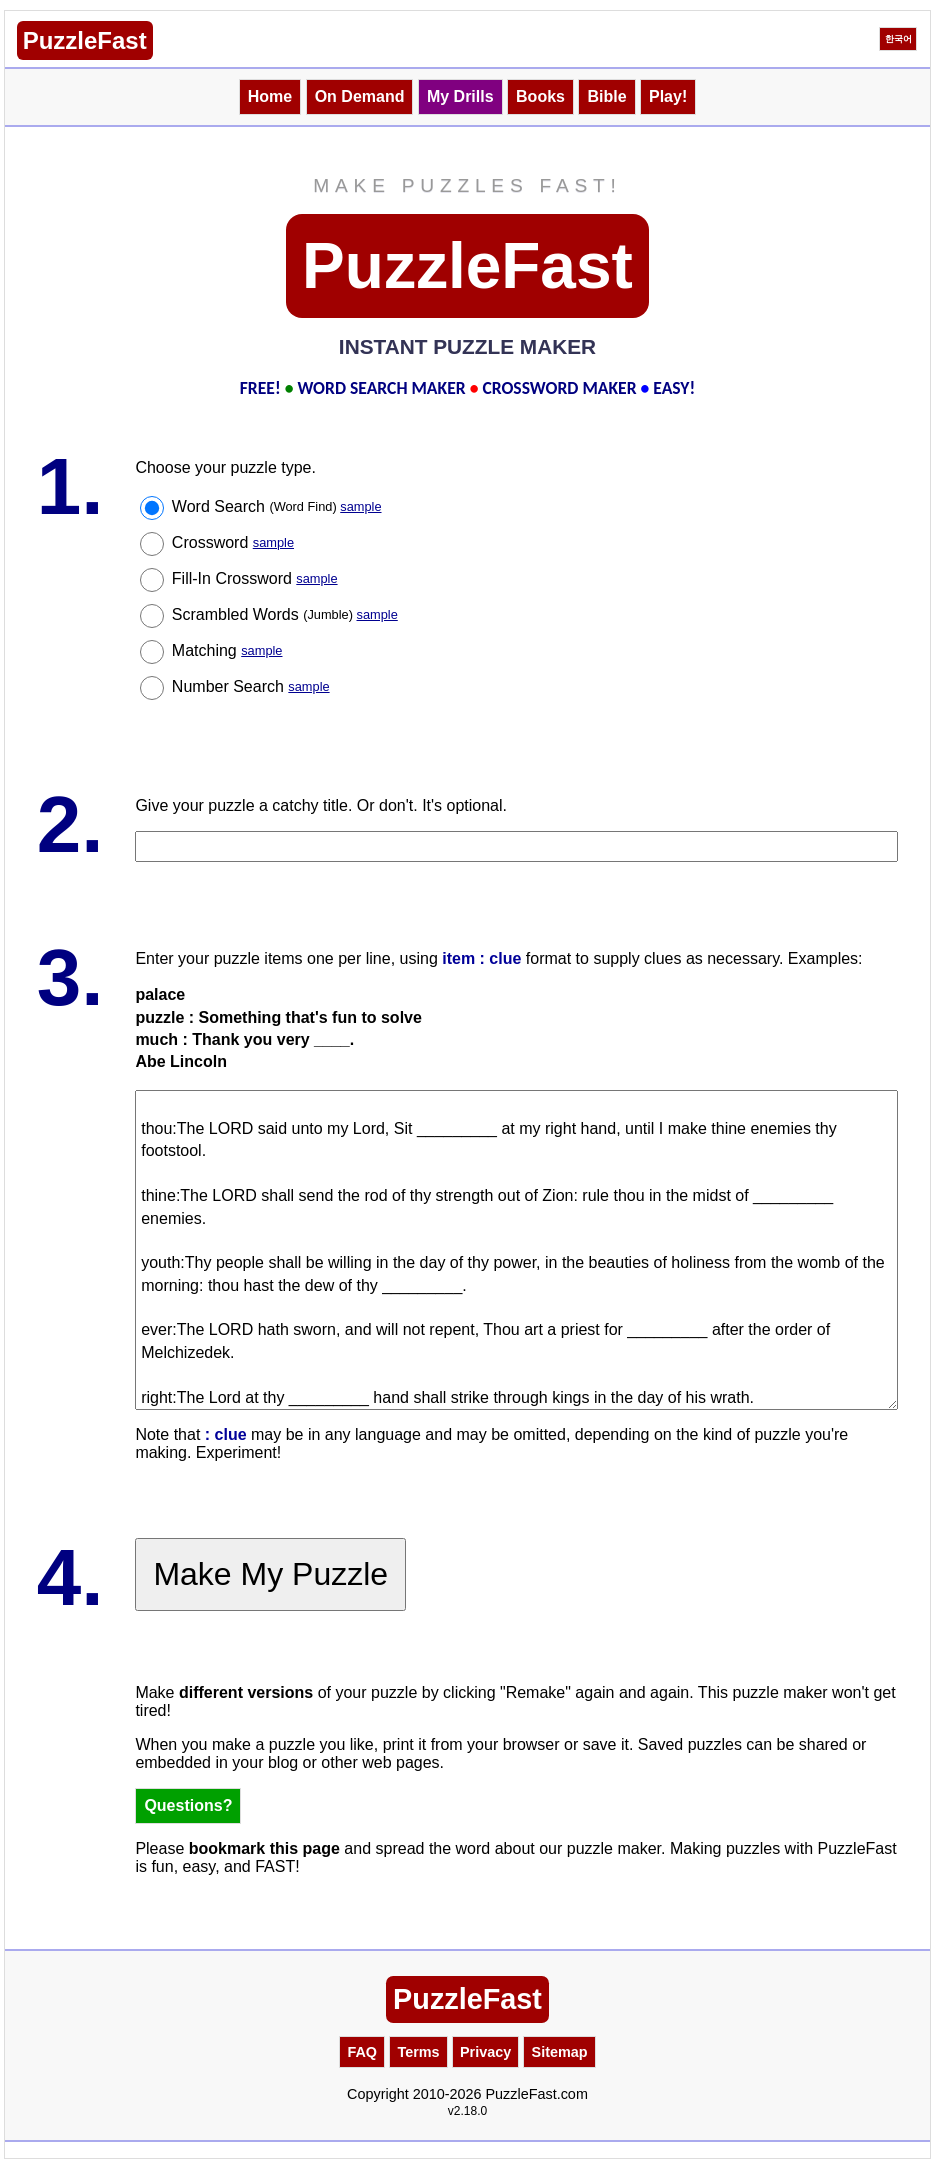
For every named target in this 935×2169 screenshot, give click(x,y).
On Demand (360, 96)
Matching (227, 650)
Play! (668, 96)
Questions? (188, 1805)
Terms (418, 2052)
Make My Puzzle (270, 1574)
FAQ (362, 2052)
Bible (606, 96)
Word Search (277, 506)
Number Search (251, 686)
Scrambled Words (285, 614)
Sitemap (560, 2052)
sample (360, 506)
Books (540, 96)
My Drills (460, 96)
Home (270, 96)
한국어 (898, 39)
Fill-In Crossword (255, 578)
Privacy (485, 2052)
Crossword (233, 542)
